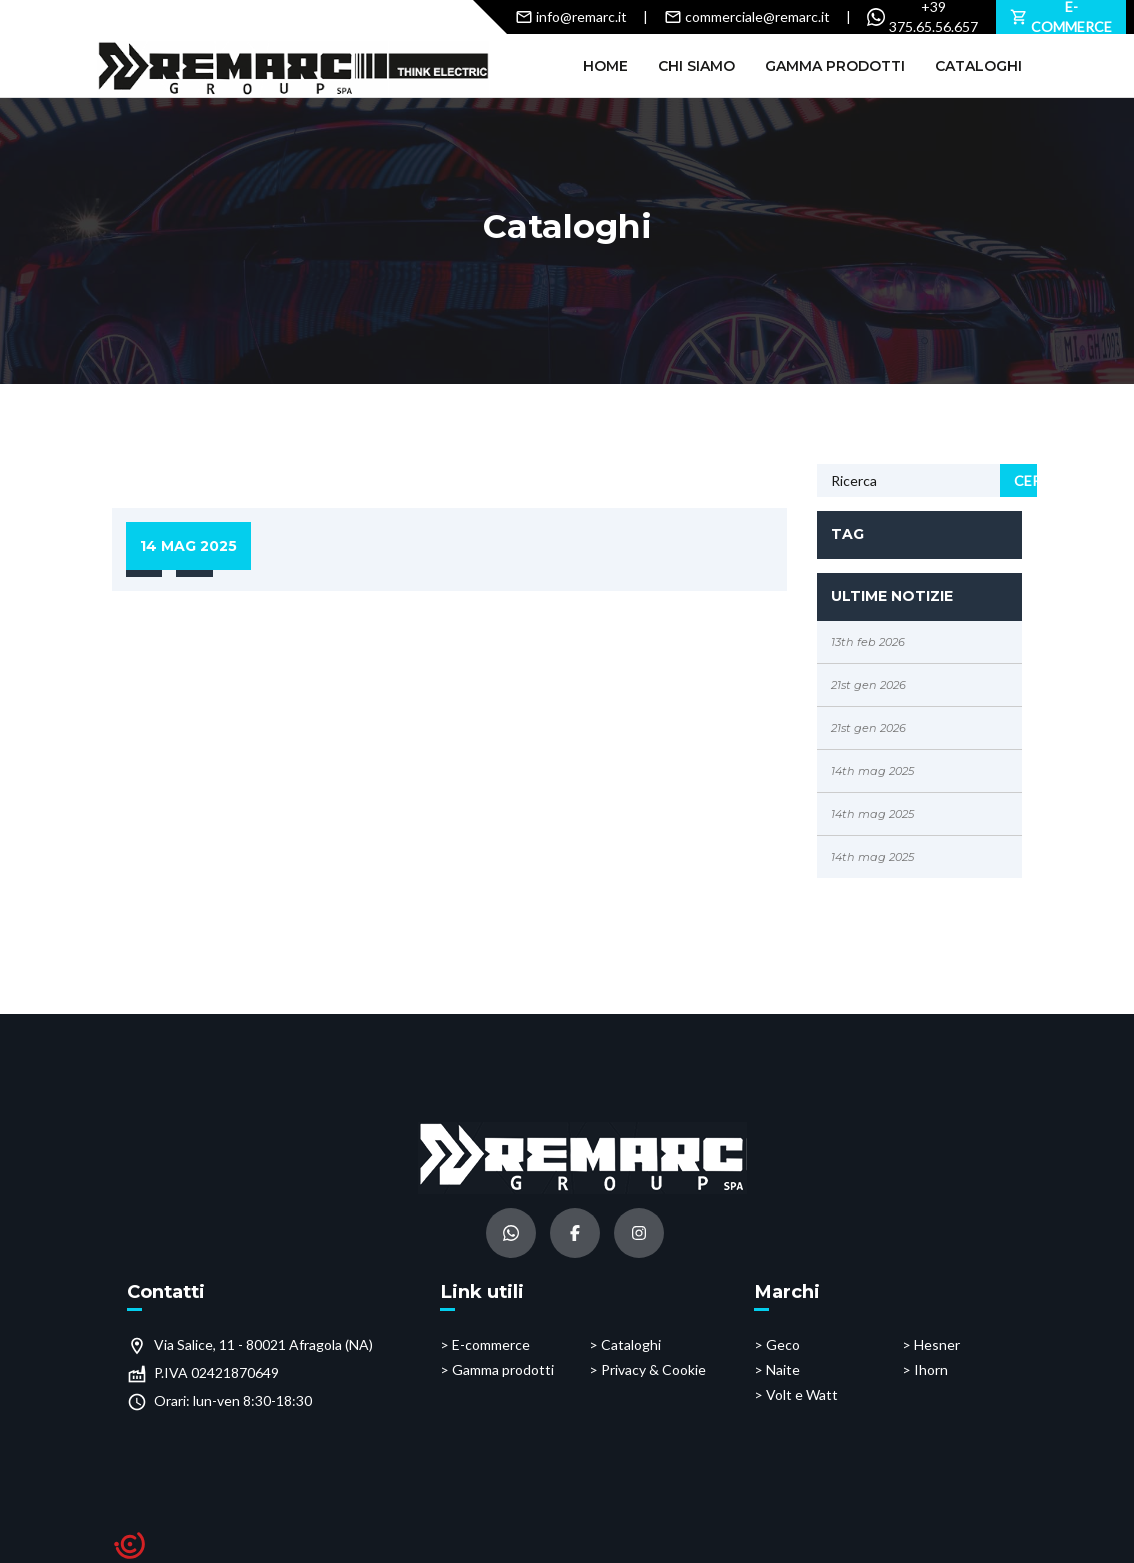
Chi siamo (696, 66)
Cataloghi (978, 66)
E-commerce (491, 1344)
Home (605, 66)
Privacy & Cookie (653, 1369)
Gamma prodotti (835, 66)
